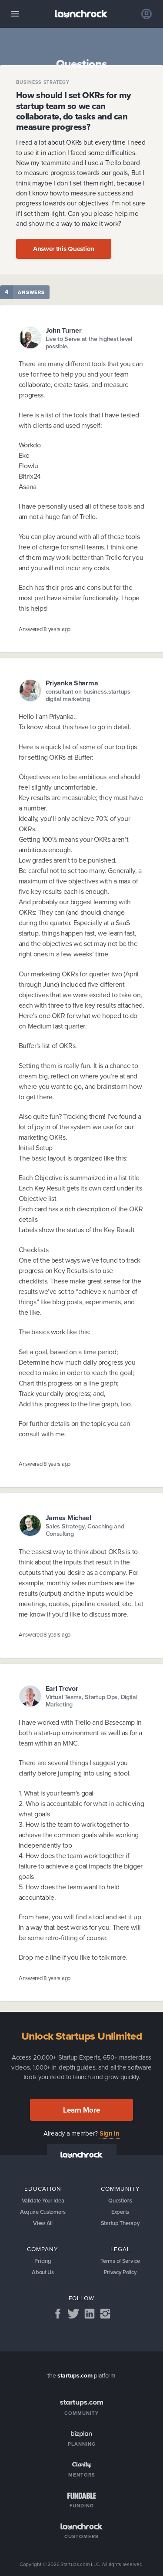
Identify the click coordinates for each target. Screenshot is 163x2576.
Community (120, 2188)
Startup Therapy (120, 2223)
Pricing (42, 2261)
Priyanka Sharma (72, 683)
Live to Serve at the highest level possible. (89, 343)
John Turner (64, 330)
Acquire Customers (43, 2212)
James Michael (68, 1518)
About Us (43, 2272)
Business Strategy (43, 82)
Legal (120, 2249)
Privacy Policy (120, 2272)
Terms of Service (120, 2261)
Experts (120, 2212)
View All (43, 2223)
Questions (120, 2200)
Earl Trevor (62, 1688)
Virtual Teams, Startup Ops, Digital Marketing (91, 1701)
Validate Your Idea (43, 2200)
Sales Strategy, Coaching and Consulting (85, 1530)
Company (42, 2249)
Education (42, 2188)
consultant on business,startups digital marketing (88, 695)
